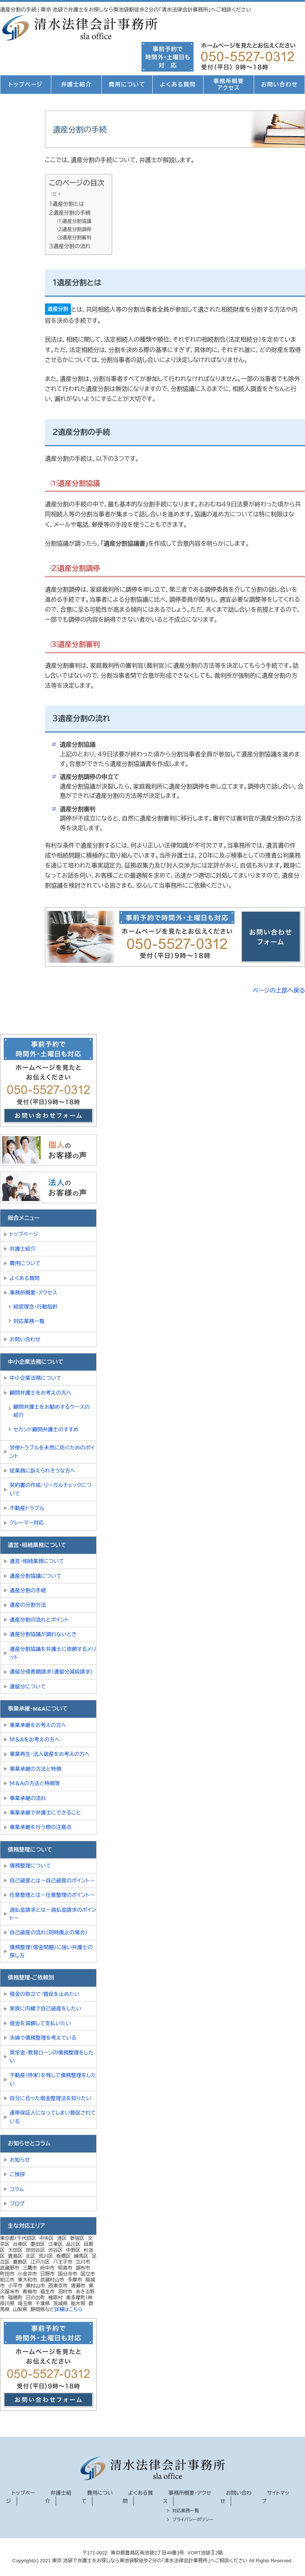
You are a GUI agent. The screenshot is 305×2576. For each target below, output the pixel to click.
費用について (127, 84)
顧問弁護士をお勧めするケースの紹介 (51, 1411)
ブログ (17, 2204)
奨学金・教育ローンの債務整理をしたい (52, 2057)
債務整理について (30, 1866)
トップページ (25, 84)
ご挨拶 (17, 2174)
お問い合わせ (279, 84)
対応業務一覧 (29, 1321)
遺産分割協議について (35, 1576)
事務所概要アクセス (228, 84)
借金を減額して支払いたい (40, 2023)
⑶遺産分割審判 (74, 237)
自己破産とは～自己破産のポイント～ (52, 1881)
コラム (17, 2189)
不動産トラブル (27, 1508)
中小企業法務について (35, 1378)
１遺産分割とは (66, 204)
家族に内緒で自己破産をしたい (45, 2008)
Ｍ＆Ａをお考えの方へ (35, 1740)
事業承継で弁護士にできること (45, 1813)
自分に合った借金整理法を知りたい (50, 2098)
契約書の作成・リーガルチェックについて (50, 1489)
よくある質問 (178, 84)
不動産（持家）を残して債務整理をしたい (53, 2079)
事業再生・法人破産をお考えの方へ (50, 1754)
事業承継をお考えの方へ (38, 1725)
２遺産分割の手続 (70, 213)
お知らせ (20, 2160)
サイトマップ (275, 2497)
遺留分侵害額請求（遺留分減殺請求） (51, 1672)
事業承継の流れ (28, 1798)
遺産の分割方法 (28, 1605)
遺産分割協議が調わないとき (43, 1634)
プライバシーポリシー (192, 2519)
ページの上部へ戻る (279, 990)
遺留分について (28, 1687)
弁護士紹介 (76, 84)
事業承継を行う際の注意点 (40, 1827)
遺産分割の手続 (28, 1590)
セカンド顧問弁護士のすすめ (45, 1429)
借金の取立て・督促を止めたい (45, 1994)
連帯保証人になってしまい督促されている (53, 2117)
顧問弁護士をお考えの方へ (40, 1393)
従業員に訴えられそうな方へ (42, 1471)
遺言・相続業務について (37, 1561)
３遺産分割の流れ (70, 246)
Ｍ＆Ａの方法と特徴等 (35, 1783)
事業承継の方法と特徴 (35, 1769)
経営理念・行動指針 (35, 1307)
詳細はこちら (68, 2309)
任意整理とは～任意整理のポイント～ (52, 1895)
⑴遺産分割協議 (74, 221)
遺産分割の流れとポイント (39, 1620)
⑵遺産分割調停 (74, 229)
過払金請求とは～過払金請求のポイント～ (53, 1914)
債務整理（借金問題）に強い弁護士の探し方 (51, 1951)
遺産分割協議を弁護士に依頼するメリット (53, 1653)
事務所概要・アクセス (33, 1293)
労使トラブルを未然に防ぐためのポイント (52, 1452)
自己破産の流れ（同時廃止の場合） (49, 1932)
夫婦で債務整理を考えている (43, 2038)
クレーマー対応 (27, 1523)
